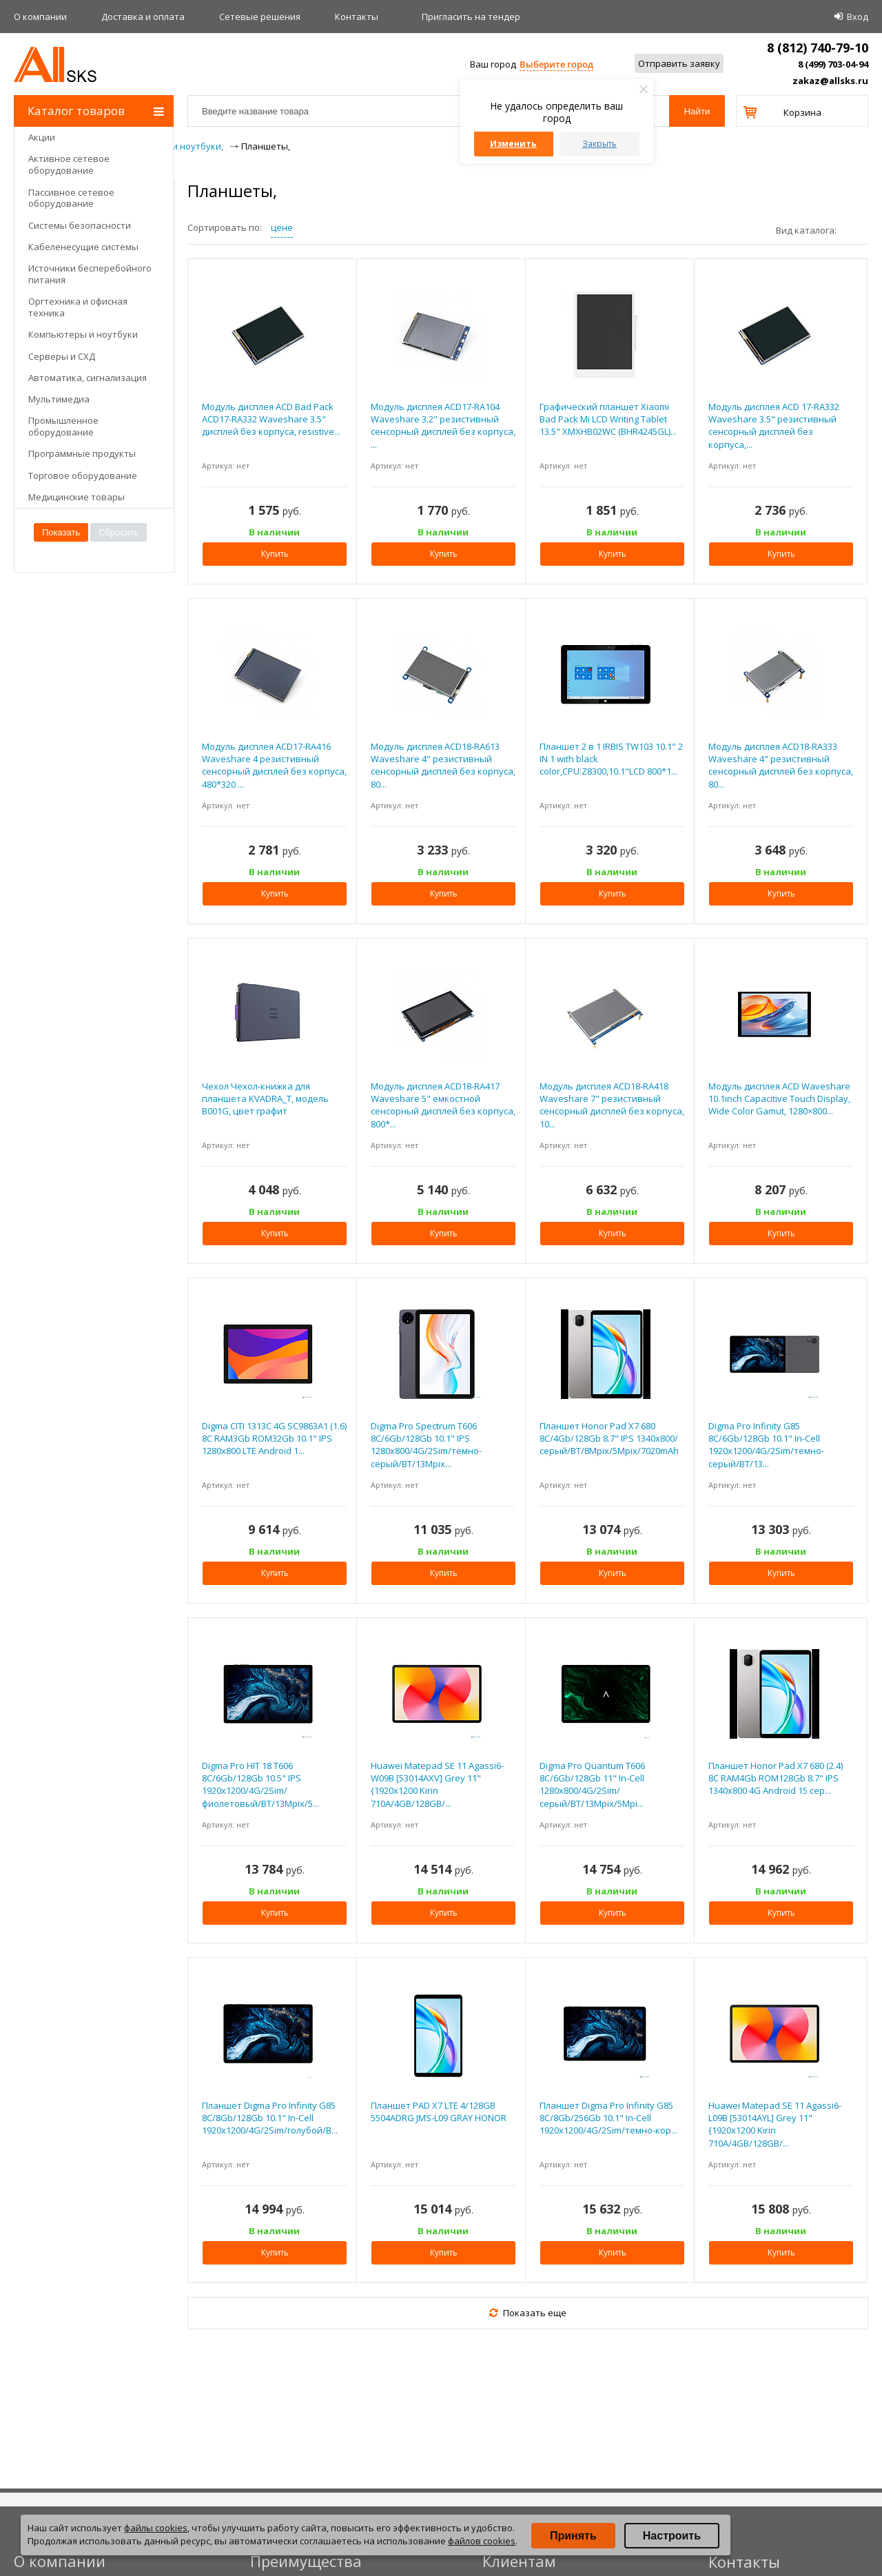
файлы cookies (155, 2528)
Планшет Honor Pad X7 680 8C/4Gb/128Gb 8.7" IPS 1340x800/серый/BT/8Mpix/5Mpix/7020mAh (609, 1438)
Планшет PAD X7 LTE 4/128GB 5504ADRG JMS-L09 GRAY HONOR (438, 2111)
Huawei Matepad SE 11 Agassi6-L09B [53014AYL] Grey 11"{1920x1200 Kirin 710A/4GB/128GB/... (774, 2124)
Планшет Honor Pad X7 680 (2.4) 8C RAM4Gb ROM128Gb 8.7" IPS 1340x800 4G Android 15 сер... (775, 1778)
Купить (275, 554)
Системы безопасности (79, 225)
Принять (573, 2536)
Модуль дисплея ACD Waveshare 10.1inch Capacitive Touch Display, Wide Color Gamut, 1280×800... (779, 1098)
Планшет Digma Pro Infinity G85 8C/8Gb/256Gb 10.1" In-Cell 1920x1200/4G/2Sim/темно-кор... (608, 2117)
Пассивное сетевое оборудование (71, 198)
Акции (41, 137)
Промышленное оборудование (63, 426)
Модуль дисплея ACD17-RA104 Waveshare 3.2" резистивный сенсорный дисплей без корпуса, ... (443, 425)
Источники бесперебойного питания (90, 274)
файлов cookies (481, 2541)
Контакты (356, 16)
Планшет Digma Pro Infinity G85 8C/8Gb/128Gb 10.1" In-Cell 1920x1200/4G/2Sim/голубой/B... (270, 2117)
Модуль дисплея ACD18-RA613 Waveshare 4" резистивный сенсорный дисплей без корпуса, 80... (443, 765)
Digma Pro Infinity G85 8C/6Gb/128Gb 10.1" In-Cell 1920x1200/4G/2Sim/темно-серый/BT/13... (766, 1445)
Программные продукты (82, 453)
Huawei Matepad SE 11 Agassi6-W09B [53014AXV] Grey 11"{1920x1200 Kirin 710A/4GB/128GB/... (437, 1784)
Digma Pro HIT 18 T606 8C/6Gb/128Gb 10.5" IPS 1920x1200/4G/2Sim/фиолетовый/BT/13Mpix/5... (260, 1784)
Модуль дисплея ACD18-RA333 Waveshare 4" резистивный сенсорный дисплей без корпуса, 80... (780, 765)
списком (863, 229)
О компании (40, 16)
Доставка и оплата (143, 16)
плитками (852, 229)
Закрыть (599, 144)
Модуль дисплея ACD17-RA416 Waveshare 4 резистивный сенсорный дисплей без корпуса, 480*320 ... (274, 765)
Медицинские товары (76, 497)
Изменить (513, 144)
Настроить (672, 2536)
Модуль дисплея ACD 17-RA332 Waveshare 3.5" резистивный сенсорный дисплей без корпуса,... (773, 425)
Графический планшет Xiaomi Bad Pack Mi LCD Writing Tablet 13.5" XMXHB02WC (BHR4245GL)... (608, 419)
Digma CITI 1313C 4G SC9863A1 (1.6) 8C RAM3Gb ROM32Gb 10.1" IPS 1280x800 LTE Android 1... (274, 1438)
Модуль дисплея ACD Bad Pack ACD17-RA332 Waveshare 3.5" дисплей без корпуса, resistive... (271, 419)
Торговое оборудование (82, 475)
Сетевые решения (259, 16)
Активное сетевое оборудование (69, 164)
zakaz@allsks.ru (830, 80)
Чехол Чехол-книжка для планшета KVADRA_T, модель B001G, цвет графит (265, 1098)
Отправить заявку (679, 63)
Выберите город (556, 64)
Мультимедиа (59, 399)
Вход (857, 16)
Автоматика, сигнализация (87, 377)
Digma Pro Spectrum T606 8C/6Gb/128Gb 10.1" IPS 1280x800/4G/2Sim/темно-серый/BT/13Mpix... (426, 1445)
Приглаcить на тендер (471, 16)
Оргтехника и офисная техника (77, 307)
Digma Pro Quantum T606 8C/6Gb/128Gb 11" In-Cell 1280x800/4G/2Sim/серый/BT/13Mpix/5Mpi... (592, 1784)
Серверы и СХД (61, 356)
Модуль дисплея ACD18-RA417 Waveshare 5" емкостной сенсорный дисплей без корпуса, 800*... (443, 1105)
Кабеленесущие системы (83, 247)
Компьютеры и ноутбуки (83, 334)
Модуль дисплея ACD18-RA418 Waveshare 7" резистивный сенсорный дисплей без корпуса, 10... (612, 1105)
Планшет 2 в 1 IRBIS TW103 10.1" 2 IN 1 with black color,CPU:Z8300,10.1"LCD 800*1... (611, 758)
